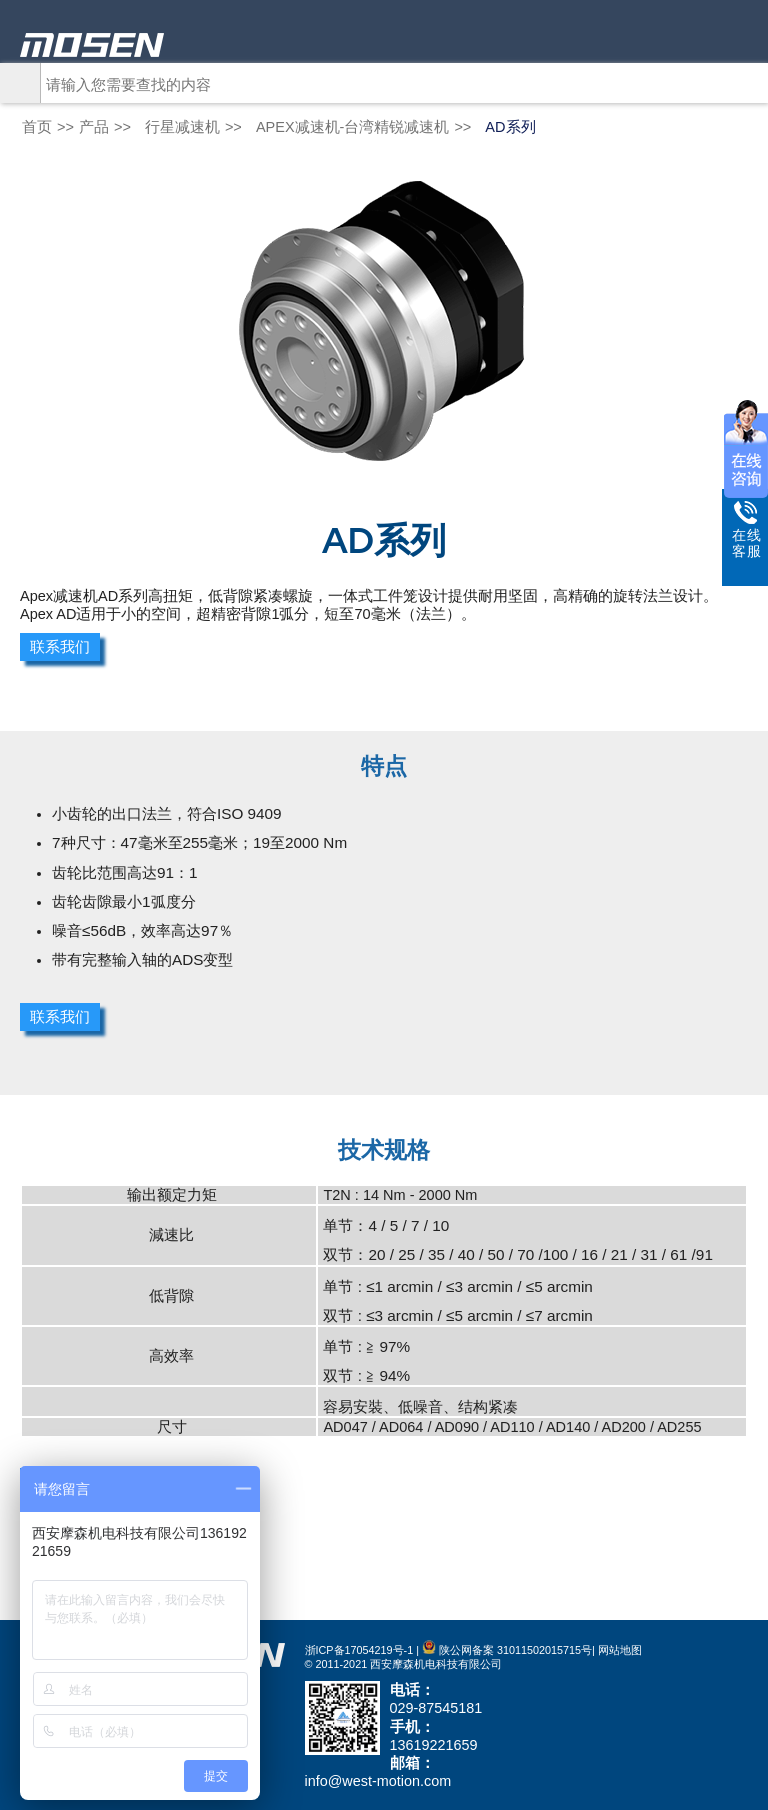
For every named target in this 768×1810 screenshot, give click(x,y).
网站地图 (620, 1650)
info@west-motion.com (378, 1781)
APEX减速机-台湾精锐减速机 (353, 127)
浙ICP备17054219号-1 (359, 1650)
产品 (94, 127)
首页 (37, 127)
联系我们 (60, 647)
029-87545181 (436, 1708)
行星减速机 (182, 127)
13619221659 (434, 1745)
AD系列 (510, 127)
